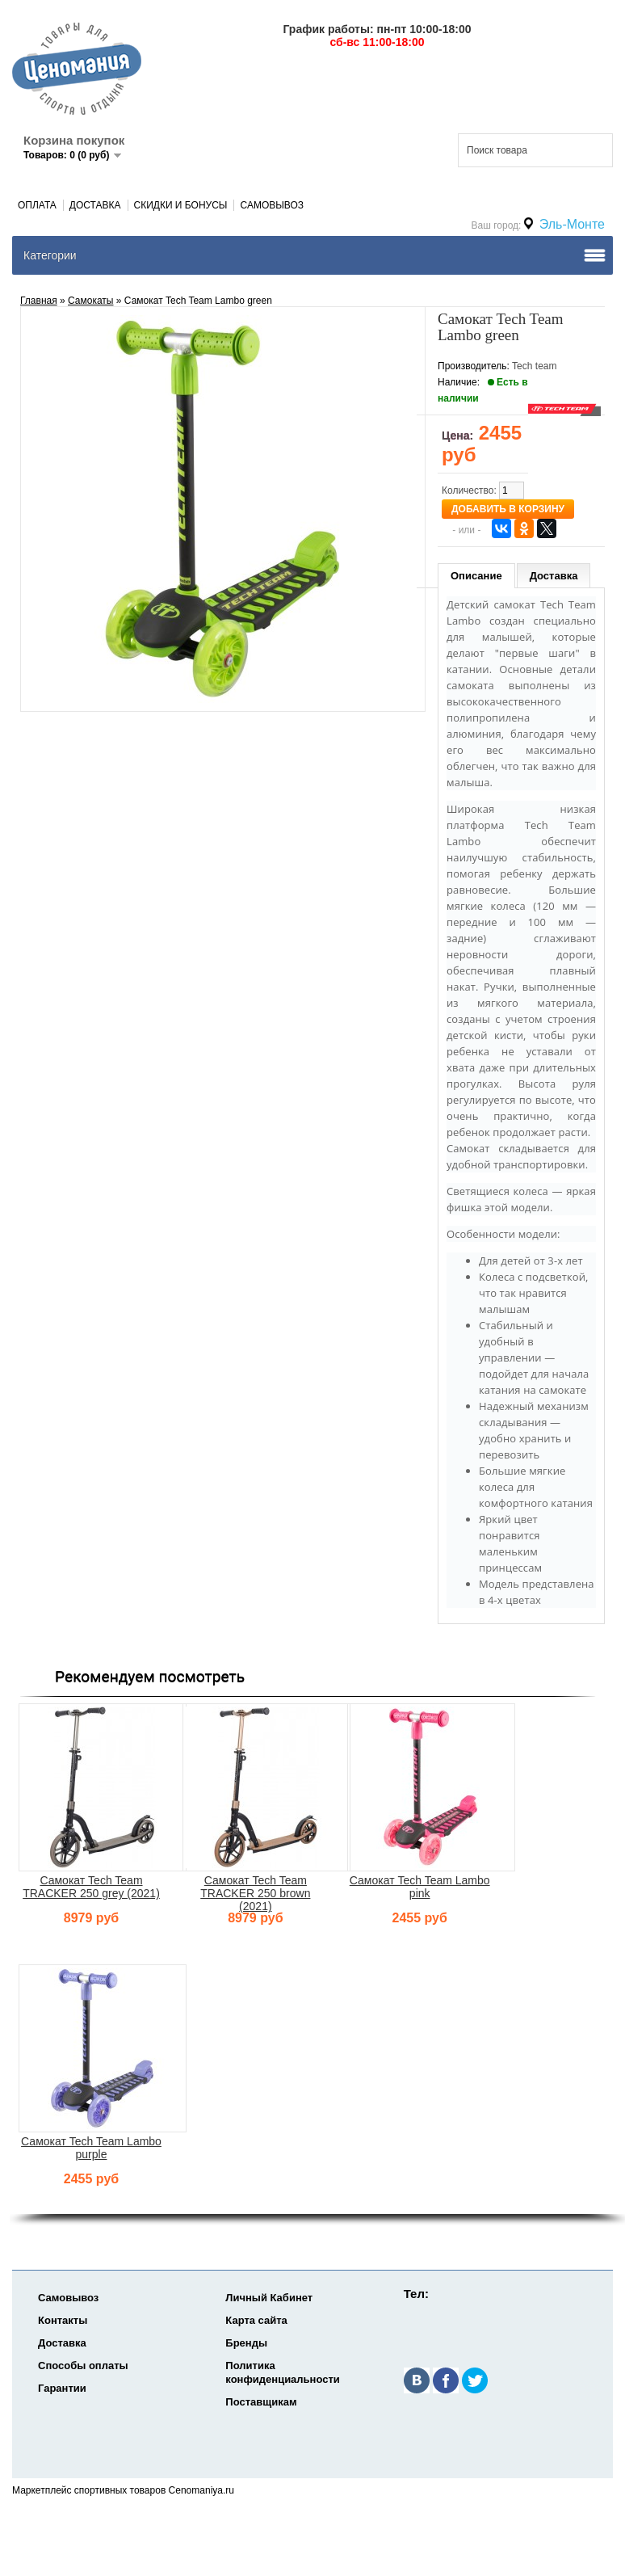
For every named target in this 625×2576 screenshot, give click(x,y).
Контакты (62, 2320)
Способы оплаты (83, 2365)
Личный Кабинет (268, 2298)
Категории (50, 255)
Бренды (246, 2343)
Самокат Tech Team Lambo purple (91, 2148)
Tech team (534, 366)
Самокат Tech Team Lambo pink (420, 1887)
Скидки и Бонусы (181, 205)
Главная (38, 300)
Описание (476, 576)
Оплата (37, 205)
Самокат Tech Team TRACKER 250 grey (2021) (91, 1887)
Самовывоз (272, 205)
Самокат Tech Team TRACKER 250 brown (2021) (255, 1893)
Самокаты (90, 300)
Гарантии (62, 2388)
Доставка (95, 205)
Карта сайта (256, 2320)
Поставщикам (260, 2402)
